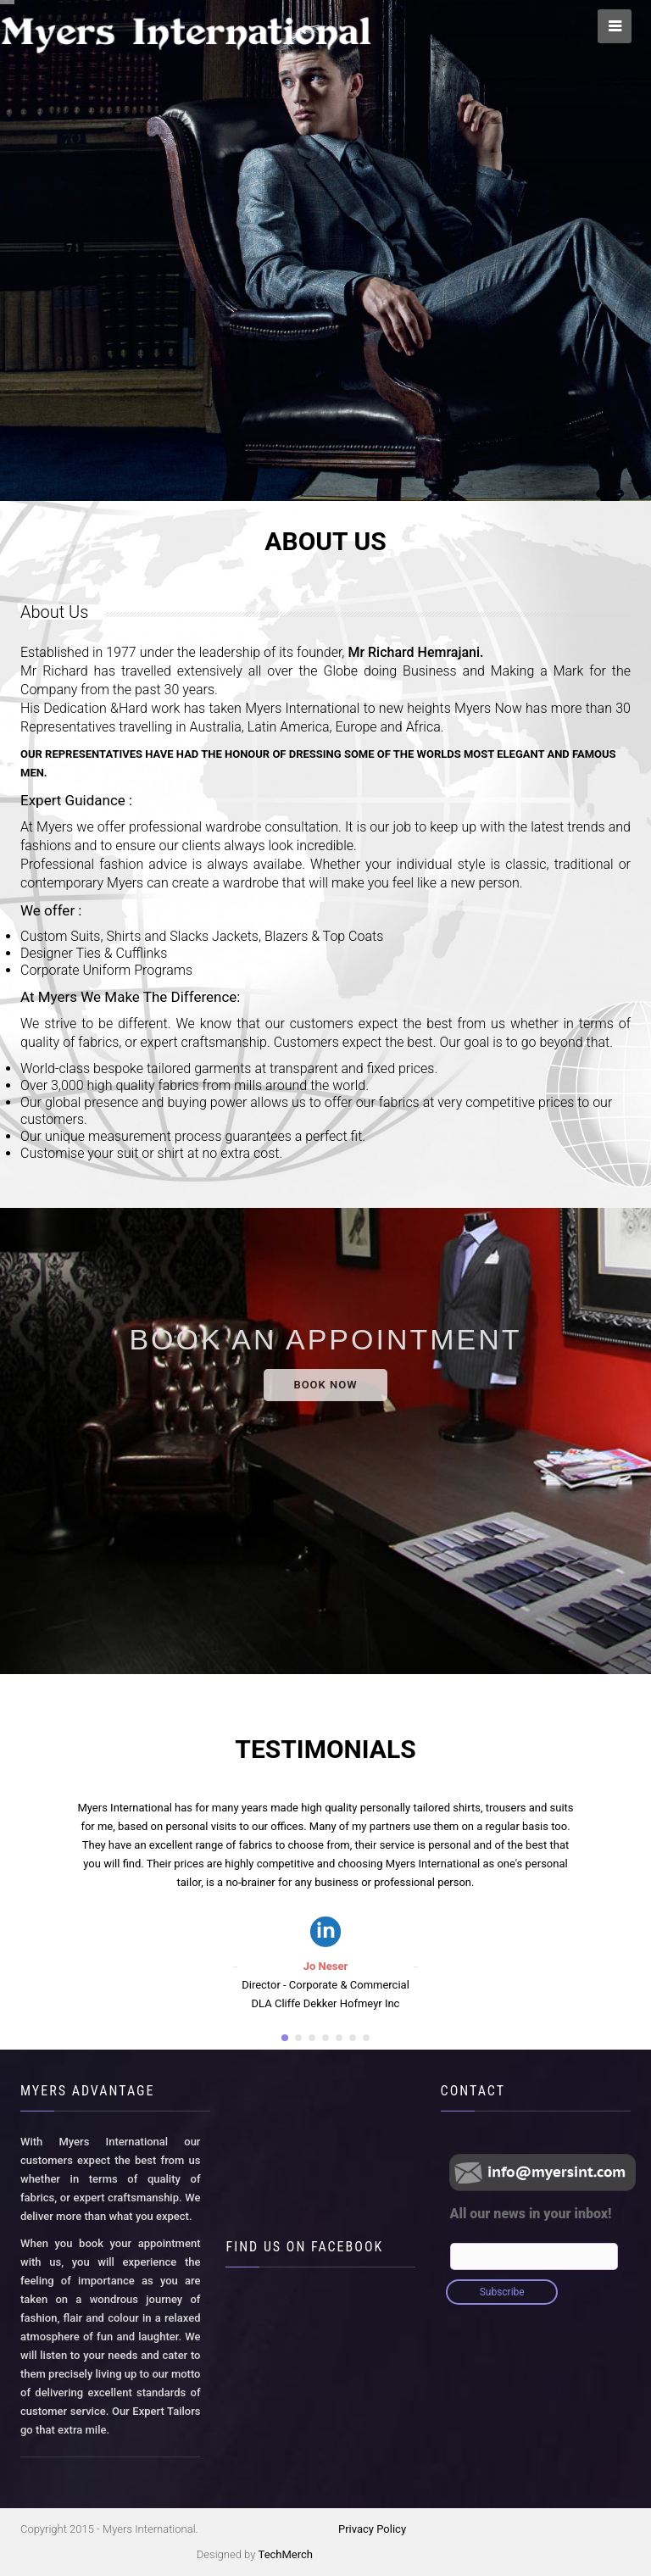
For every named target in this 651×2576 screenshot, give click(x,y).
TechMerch (286, 2554)
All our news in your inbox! (531, 2214)
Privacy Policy (372, 2529)
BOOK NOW (325, 1384)
